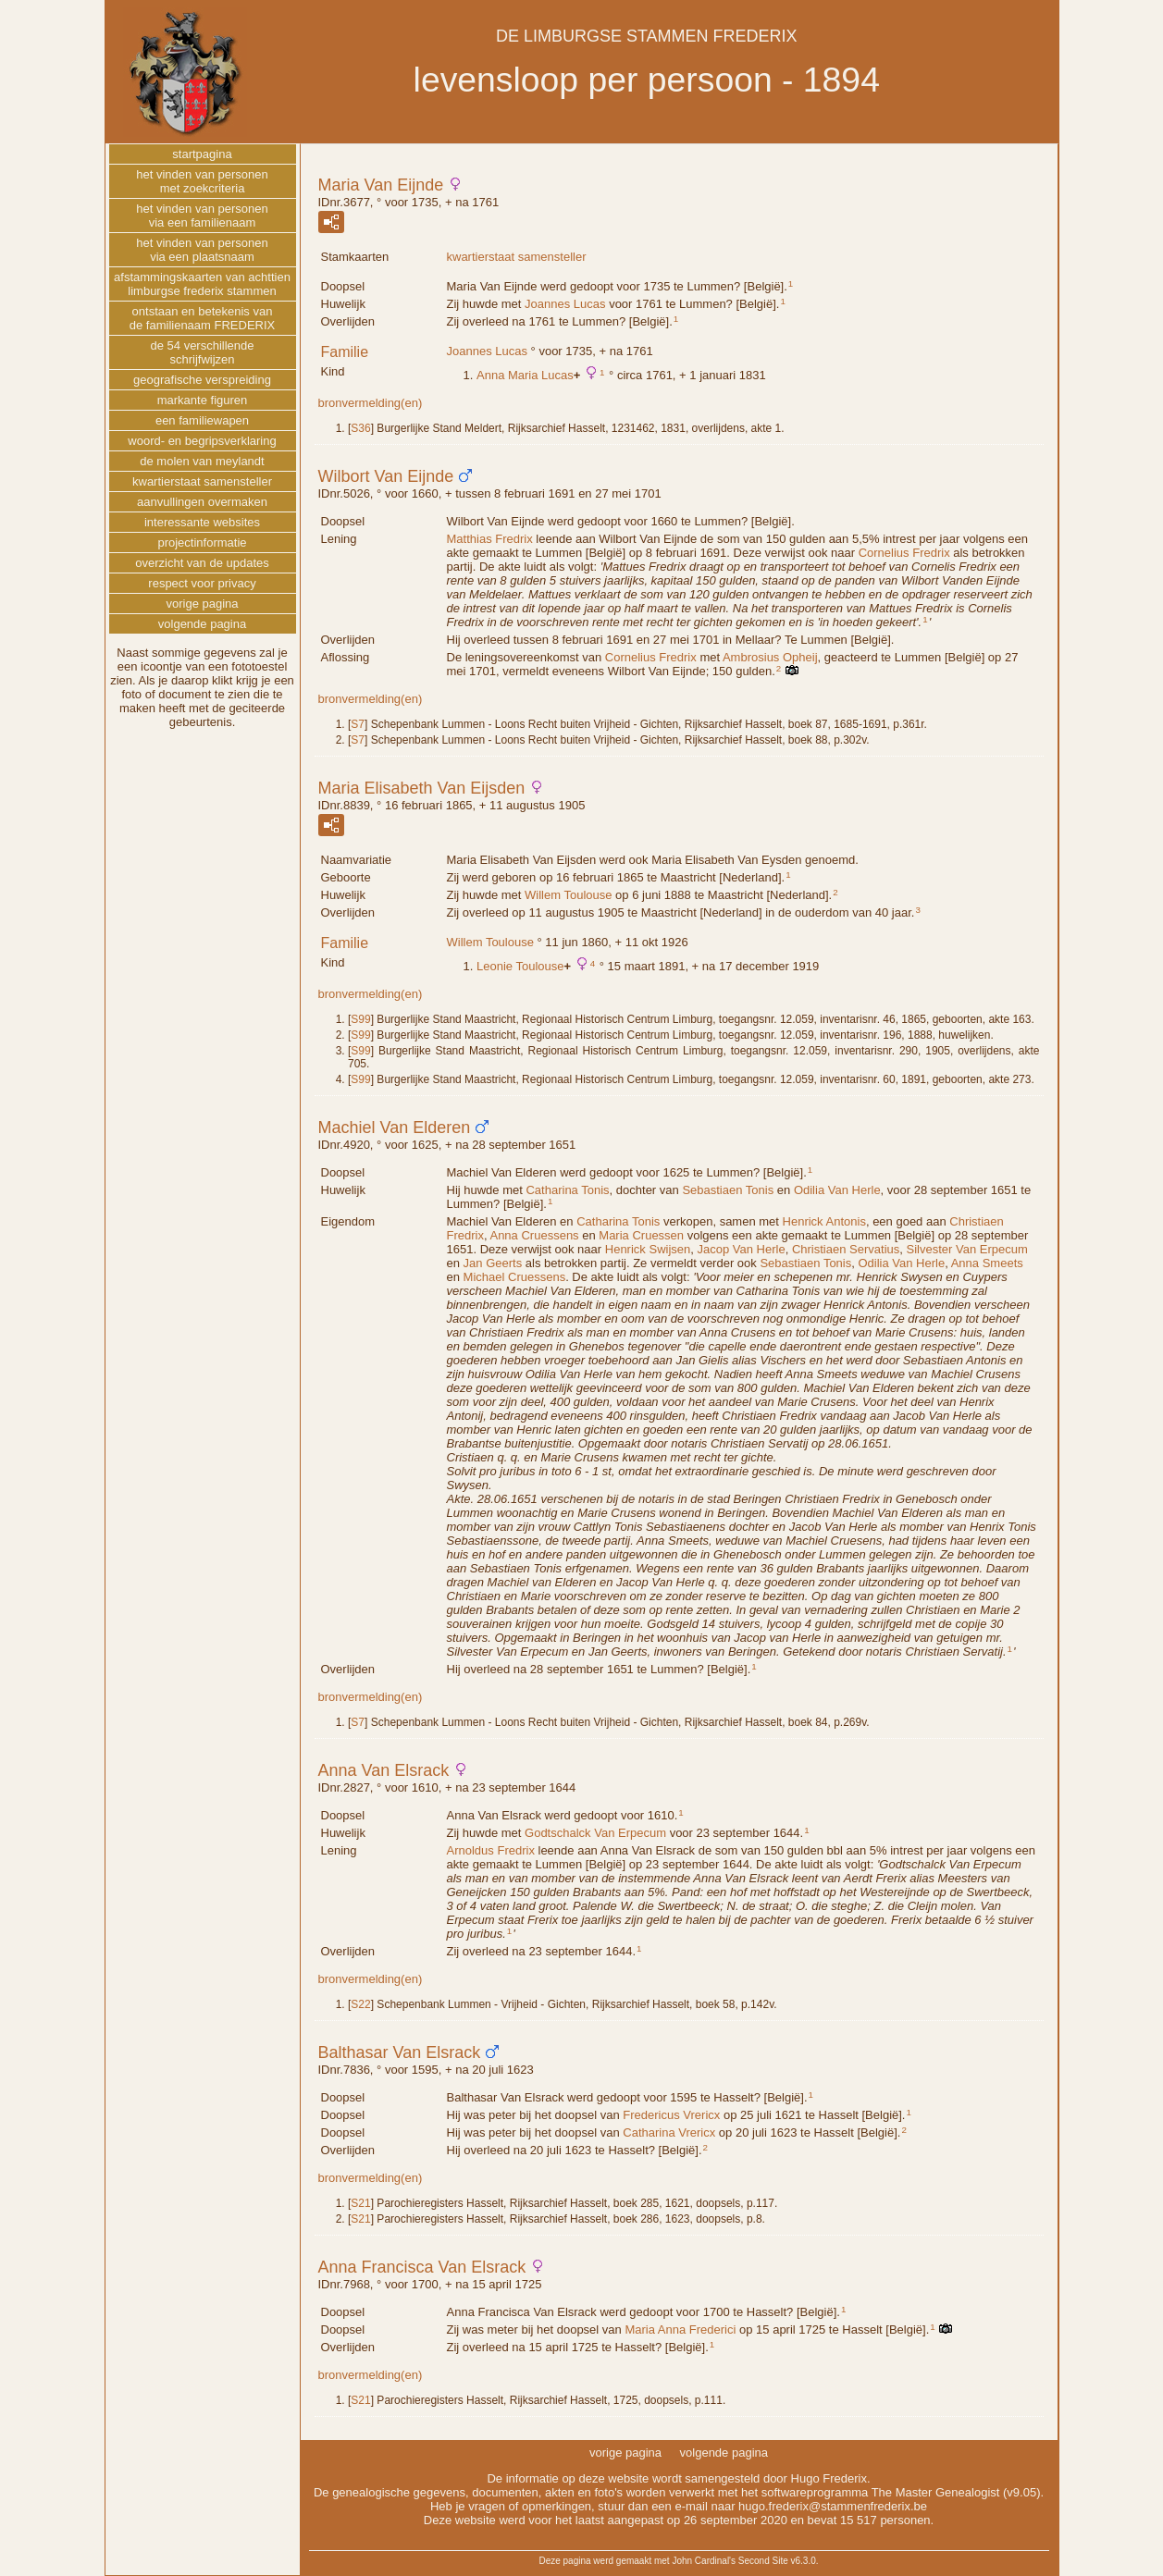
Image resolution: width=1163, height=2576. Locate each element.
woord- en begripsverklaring (202, 441)
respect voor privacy (201, 583)
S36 (360, 428)
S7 (358, 724)
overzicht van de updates (202, 563)
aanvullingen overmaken (202, 502)
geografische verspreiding (202, 380)
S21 (360, 2203)
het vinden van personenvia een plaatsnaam (201, 250)
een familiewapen (202, 420)
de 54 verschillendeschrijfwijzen (202, 352)
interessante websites (202, 522)
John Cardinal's (704, 2561)
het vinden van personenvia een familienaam (201, 215)
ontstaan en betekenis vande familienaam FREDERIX (203, 318)
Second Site (763, 2561)
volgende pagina (202, 624)
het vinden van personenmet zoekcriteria (201, 181)
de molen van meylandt (202, 461)
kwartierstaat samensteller (517, 257)
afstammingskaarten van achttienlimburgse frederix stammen (202, 284)
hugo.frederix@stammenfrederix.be (832, 2506)
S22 (360, 2004)
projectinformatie (201, 542)
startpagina (201, 154)
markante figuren (202, 400)
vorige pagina (202, 603)
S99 (360, 1019)
